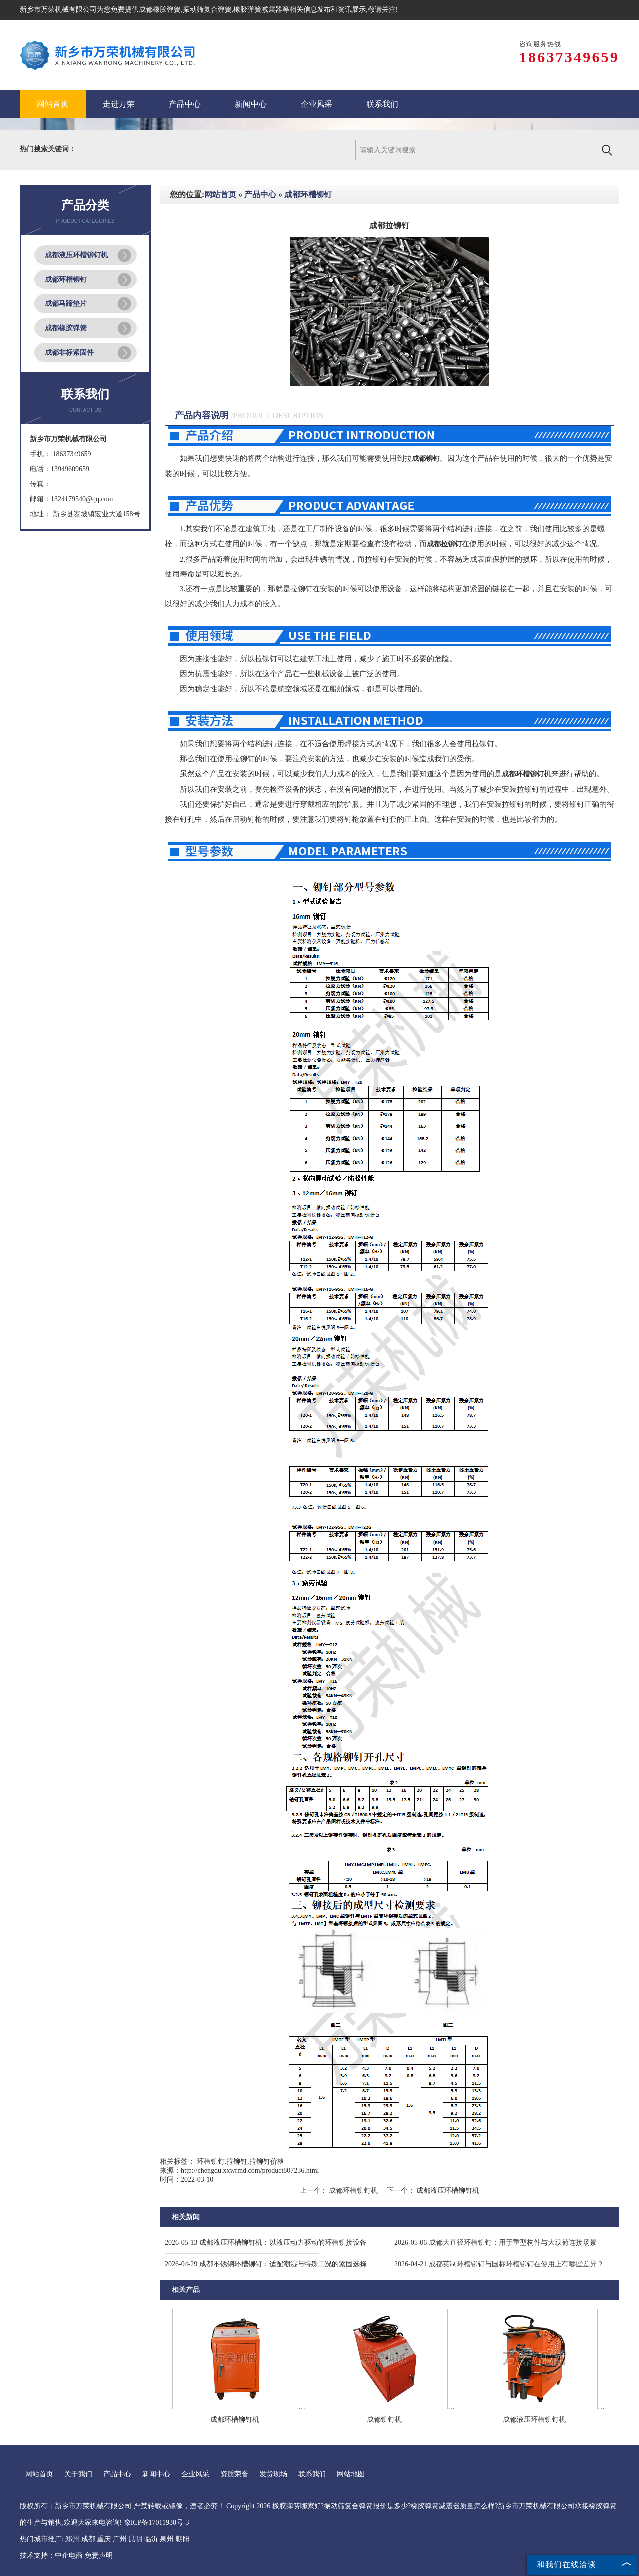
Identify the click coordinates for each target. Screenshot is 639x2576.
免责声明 (99, 2555)
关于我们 (78, 2474)
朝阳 (183, 2539)
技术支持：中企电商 (51, 2555)
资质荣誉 (234, 2474)
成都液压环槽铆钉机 (76, 255)
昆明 (135, 2539)
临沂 (151, 2539)
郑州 (72, 2539)
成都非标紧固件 (69, 352)
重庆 (104, 2539)
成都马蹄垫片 (66, 303)
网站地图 (351, 2474)
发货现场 (273, 2474)
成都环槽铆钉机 (353, 2190)
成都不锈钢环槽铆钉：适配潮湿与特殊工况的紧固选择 (266, 2264)
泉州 (167, 2539)
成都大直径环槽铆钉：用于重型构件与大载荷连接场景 (495, 2242)
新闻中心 (156, 2474)
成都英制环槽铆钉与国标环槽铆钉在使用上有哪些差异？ (499, 2264)
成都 (88, 2539)
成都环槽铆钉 (66, 279)
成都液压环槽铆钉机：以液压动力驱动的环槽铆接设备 (266, 2242)
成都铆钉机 (384, 2419)
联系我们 (312, 2474)
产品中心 (260, 194)
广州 (120, 2539)
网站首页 (220, 194)
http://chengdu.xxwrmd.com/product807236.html (250, 2170)
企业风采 (195, 2474)
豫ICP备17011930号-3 (156, 2522)
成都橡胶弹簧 (160, 9)
